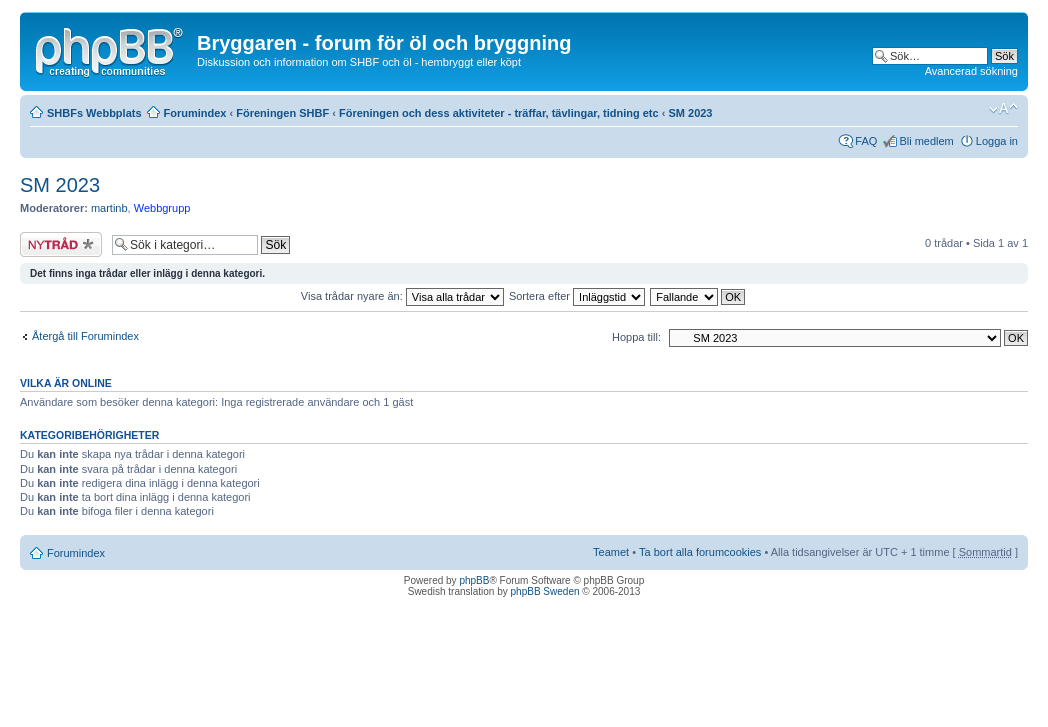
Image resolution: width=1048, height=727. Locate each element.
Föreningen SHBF (282, 113)
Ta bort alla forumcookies (700, 552)
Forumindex (195, 113)
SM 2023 (690, 113)
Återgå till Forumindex (85, 336)
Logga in (997, 141)
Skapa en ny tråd (61, 244)
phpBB (474, 580)
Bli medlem (926, 141)
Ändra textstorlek (1003, 109)
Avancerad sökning (971, 71)
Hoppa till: (636, 337)
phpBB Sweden (545, 591)
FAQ (866, 141)
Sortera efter (577, 296)
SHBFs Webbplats (94, 113)
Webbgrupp (162, 208)
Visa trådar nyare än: (402, 296)
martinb (109, 208)
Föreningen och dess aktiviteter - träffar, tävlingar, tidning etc (499, 113)
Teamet (611, 552)
